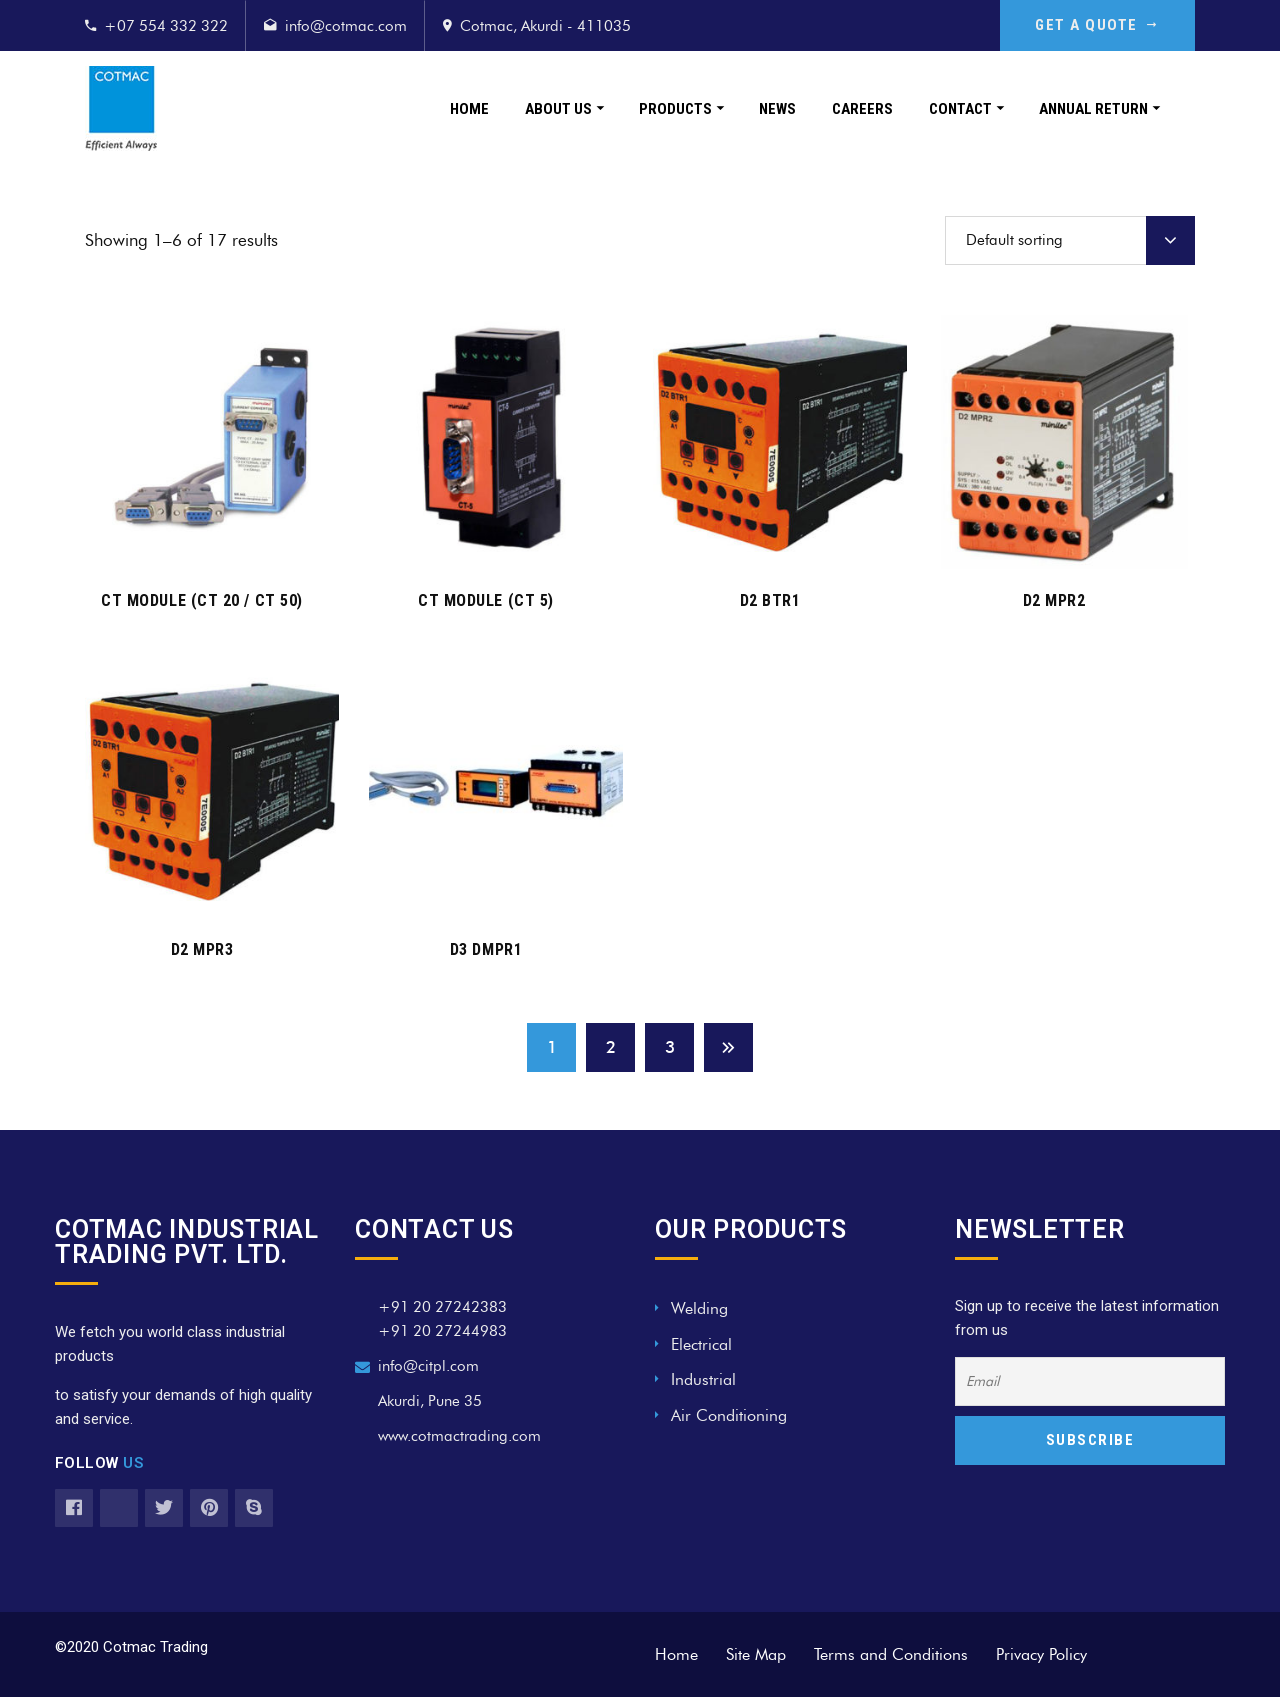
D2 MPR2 (1054, 600)
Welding (699, 1308)
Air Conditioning (729, 1415)
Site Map (756, 1654)
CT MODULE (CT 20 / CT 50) (202, 600)
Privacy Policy (1041, 1654)
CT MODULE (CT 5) (486, 600)
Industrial (703, 1379)
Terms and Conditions (891, 1654)
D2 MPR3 (202, 949)
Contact (960, 109)
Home (469, 109)
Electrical (701, 1344)
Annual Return (1093, 109)
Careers (862, 109)
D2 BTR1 (770, 600)
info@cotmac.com (346, 26)
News (777, 109)
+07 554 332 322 (166, 26)
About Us (558, 109)
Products (675, 109)
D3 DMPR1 (486, 949)
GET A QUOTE (1097, 25)
